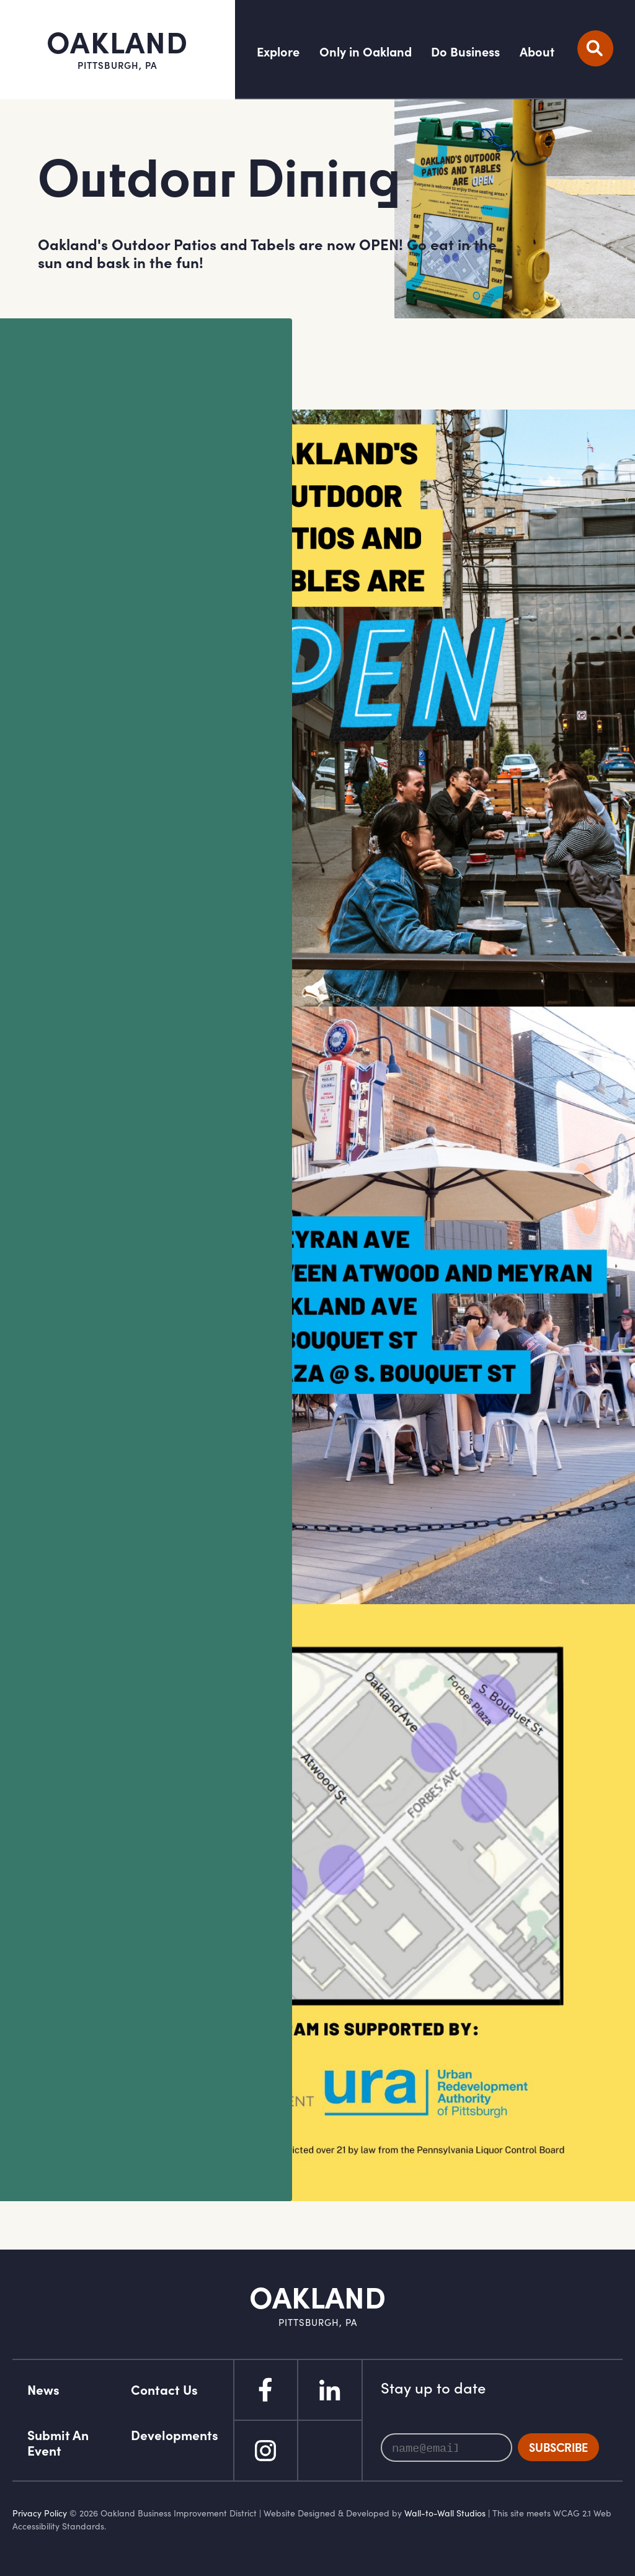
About (537, 51)
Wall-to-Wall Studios (445, 2512)
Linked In (330, 2390)
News (43, 2389)
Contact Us (164, 2389)
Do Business (465, 51)
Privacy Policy (39, 2512)
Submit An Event (58, 2442)
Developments (174, 2435)
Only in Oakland (365, 51)
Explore (278, 51)
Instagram (265, 2450)
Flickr (330, 2450)
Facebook (265, 2390)
